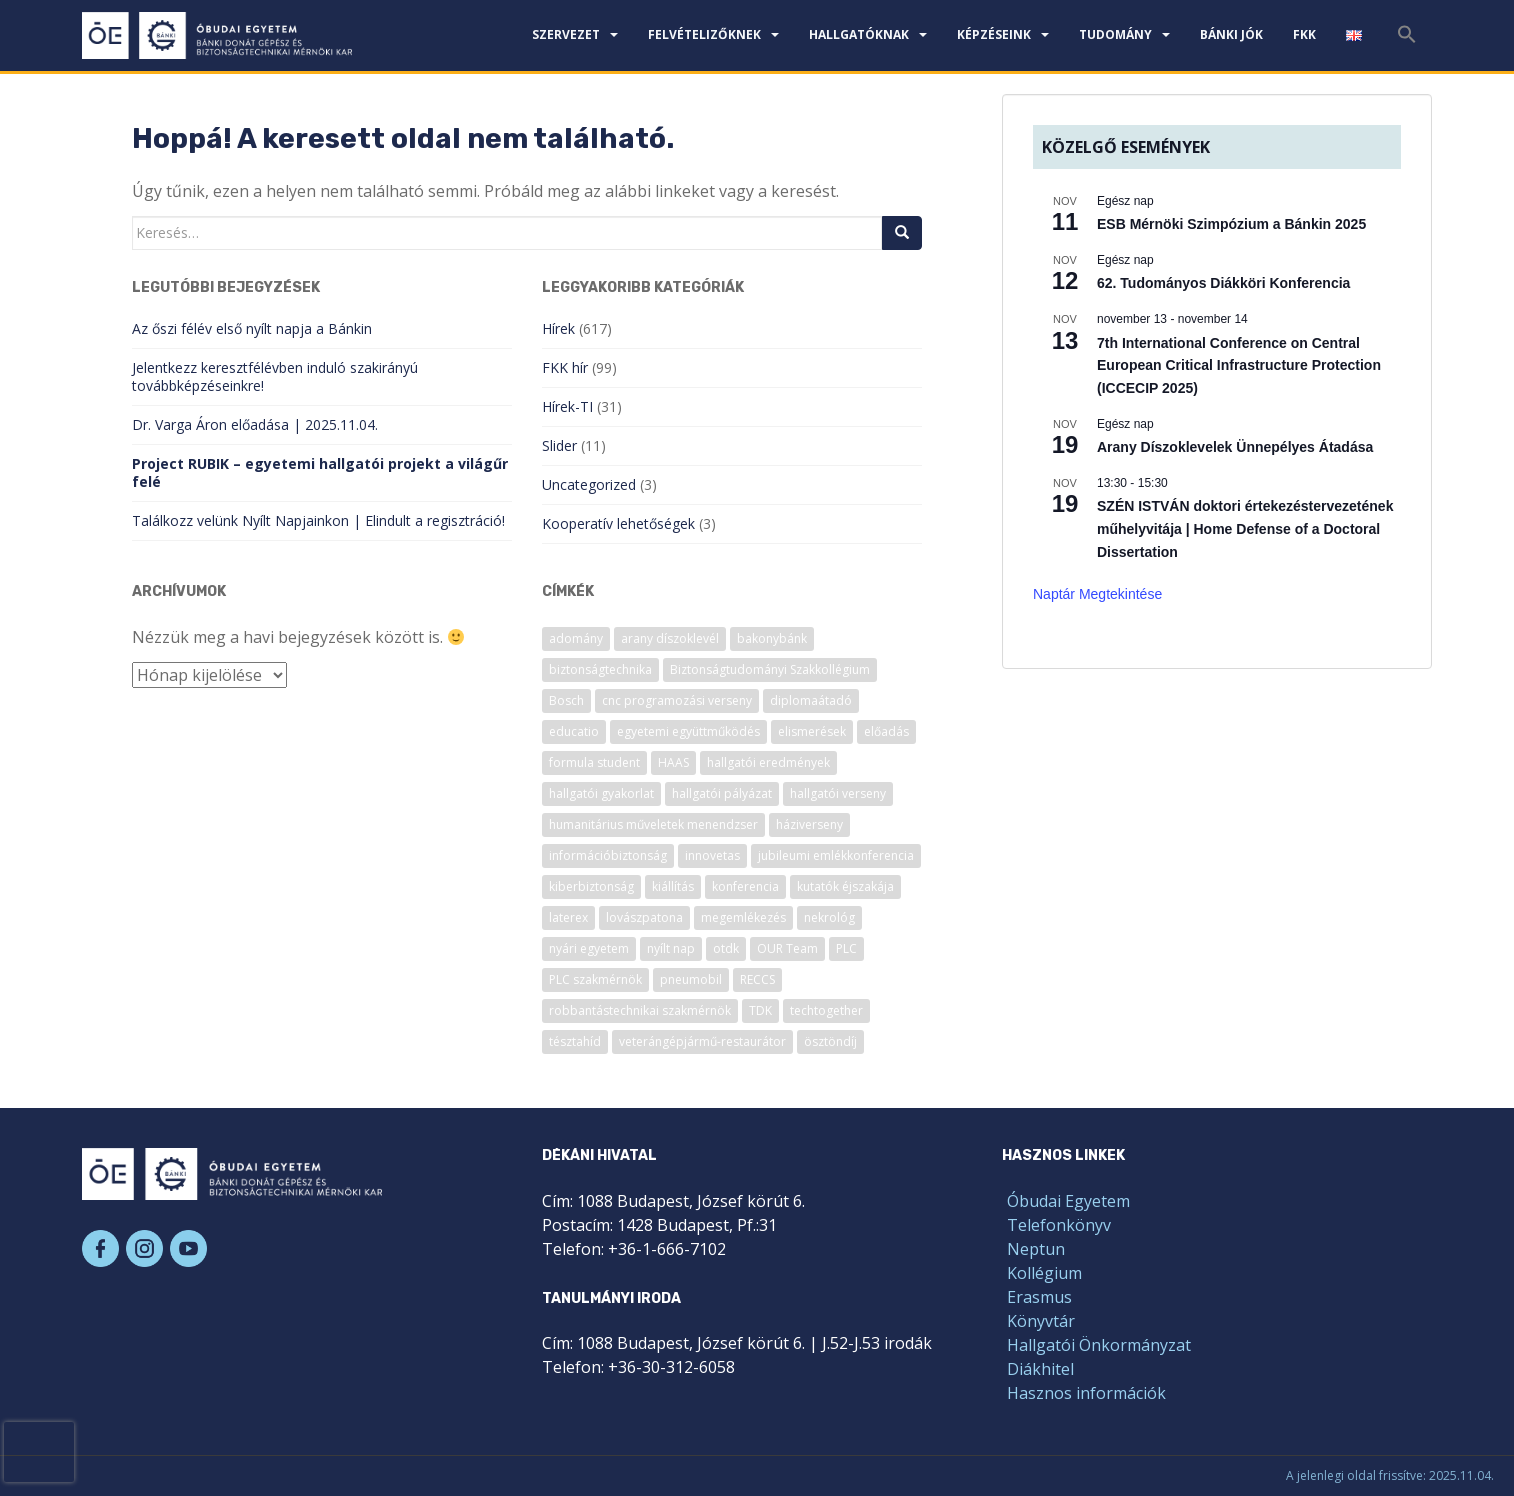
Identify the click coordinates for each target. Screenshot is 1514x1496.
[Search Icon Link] (1407, 40)
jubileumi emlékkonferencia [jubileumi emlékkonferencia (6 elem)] (836, 855)
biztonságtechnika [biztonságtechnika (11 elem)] (600, 669)
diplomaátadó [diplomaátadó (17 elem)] (811, 700)
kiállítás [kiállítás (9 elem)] (673, 886)
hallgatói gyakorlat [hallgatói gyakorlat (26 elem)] (601, 793)
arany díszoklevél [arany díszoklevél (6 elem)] (670, 638)
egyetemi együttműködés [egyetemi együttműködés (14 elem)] (688, 731)
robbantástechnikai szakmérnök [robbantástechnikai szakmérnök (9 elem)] (640, 1010)
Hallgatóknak (859, 34)
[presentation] (39, 1452)
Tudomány (1115, 34)
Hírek (558, 328)
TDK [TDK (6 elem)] (760, 1010)
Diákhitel (1040, 1369)
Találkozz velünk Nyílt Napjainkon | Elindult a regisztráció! (318, 520)
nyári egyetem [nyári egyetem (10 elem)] (589, 948)
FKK (1304, 34)
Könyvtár (1041, 1321)
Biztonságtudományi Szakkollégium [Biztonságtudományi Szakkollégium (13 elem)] (770, 669)
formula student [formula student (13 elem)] (594, 762)
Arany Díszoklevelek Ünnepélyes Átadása (1235, 447)
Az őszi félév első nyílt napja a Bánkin (252, 328)
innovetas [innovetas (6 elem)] (712, 855)
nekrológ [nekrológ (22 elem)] (829, 917)
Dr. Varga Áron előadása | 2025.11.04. (255, 424)
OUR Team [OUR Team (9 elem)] (787, 948)
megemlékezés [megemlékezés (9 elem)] (743, 917)
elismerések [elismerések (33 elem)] (812, 731)
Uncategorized (589, 484)
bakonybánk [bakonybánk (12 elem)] (772, 638)
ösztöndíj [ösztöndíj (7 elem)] (830, 1041)
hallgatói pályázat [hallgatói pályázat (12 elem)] (722, 793)
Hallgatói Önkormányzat (1099, 1345)
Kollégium (1044, 1273)
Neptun (1036, 1249)
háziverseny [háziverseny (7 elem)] (809, 824)
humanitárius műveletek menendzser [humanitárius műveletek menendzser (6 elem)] (653, 824)
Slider (559, 445)
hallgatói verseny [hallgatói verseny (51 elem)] (838, 793)
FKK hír (565, 367)
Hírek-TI (567, 406)
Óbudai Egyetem (1068, 1201)
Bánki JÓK (1231, 34)
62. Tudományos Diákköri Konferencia (1223, 283)
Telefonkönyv (1059, 1225)
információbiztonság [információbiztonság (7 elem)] (608, 855)
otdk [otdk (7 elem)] (726, 948)
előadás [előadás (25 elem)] (886, 731)
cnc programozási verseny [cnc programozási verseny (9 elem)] (677, 700)
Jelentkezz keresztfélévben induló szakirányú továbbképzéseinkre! (275, 376)
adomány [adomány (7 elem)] (576, 638)
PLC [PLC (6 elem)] (846, 948)
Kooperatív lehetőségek (618, 523)
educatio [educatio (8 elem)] (574, 731)
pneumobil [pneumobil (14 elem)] (691, 979)
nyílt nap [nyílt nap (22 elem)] (671, 948)
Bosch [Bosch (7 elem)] (566, 700)
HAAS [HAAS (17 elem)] (673, 762)
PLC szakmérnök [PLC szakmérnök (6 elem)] (595, 979)
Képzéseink (994, 34)
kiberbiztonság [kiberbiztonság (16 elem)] (591, 886)
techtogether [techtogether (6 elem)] (826, 1010)
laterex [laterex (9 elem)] (568, 917)
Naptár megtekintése (1097, 594)
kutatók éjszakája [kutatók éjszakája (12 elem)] (845, 886)
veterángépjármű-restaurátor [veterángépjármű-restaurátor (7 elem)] (702, 1041)
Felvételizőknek (704, 34)
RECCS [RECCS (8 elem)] (757, 979)
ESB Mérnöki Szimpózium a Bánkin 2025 (1231, 224)
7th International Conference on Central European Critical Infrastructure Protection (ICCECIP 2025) (1239, 365)
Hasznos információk (1086, 1393)
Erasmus (1039, 1297)
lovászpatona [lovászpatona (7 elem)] (644, 917)
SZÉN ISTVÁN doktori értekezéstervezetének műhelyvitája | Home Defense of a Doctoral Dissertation (1245, 528)
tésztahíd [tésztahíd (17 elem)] (575, 1041)
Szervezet (566, 34)
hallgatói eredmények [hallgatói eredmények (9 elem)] (768, 762)
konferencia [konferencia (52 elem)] (745, 886)
